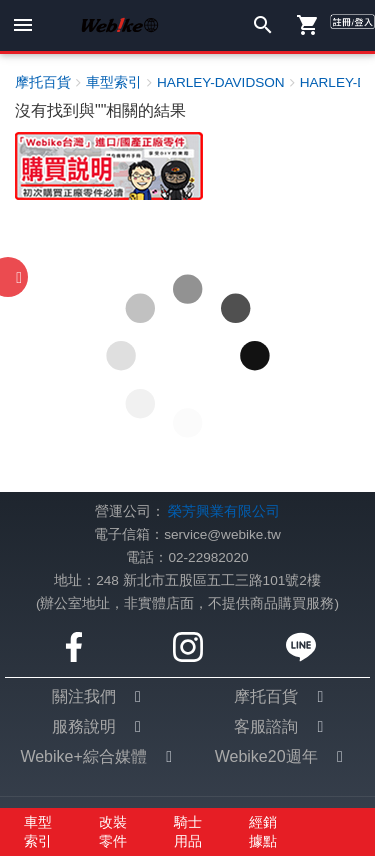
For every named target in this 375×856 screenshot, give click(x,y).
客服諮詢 (266, 726)
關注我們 (84, 696)
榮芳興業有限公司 (224, 511)
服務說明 (84, 726)
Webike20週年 (266, 756)
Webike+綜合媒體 (83, 756)
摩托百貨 (266, 696)
